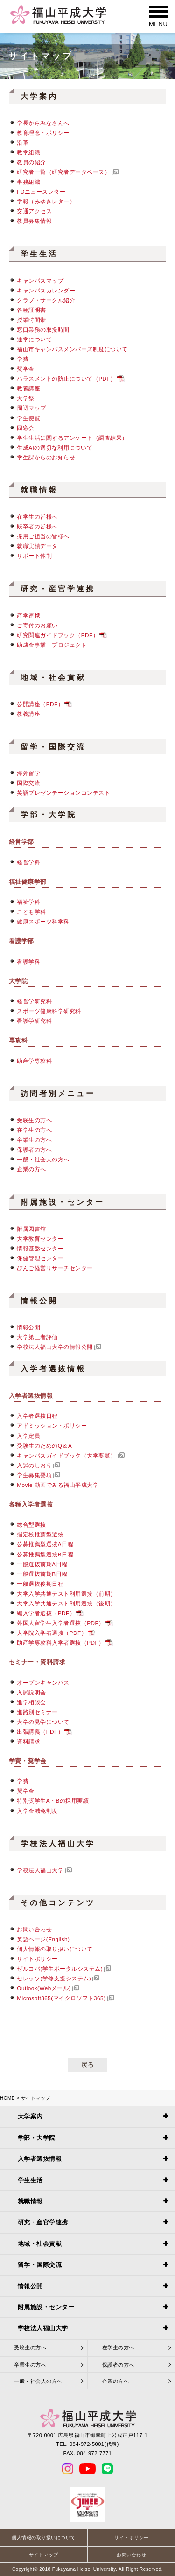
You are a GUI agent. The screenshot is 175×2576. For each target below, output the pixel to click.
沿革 (22, 142)
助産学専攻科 (34, 1061)
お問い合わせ (34, 1929)
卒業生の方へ (34, 1140)
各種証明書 (31, 310)
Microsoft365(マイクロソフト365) (61, 1998)
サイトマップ (43, 2554)
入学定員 (28, 1436)
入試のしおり (34, 1465)
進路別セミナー (37, 1712)
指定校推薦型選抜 (40, 1534)
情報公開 (28, 1327)
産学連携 (28, 615)
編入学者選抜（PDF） (46, 1613)
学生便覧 (28, 418)
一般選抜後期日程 (40, 1584)
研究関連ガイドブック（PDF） (57, 635)
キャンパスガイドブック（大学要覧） (66, 1455)
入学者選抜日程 (37, 1416)
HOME (7, 2098)
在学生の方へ (34, 1130)
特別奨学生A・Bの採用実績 (53, 1801)
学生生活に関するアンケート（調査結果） (72, 438)
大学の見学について (43, 1722)
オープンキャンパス (43, 1683)
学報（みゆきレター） (46, 201)
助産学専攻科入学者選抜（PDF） (60, 1642)
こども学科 (31, 912)
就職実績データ (37, 546)
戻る (87, 2064)
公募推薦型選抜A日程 (45, 1544)
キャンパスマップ (40, 281)
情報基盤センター (40, 1248)
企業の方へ (31, 1169)
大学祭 (26, 398)
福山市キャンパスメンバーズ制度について (72, 349)
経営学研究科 (34, 1001)
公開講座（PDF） (40, 704)
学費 (22, 359)
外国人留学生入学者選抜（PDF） (60, 1623)
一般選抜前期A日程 (42, 1564)
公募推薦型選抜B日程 (45, 1554)
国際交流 (28, 783)
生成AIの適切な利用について (54, 447)
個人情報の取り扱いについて (55, 1949)
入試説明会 (31, 1692)
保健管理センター (40, 1258)
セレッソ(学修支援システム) (54, 1978)
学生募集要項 (34, 1475)
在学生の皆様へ (37, 517)
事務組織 (28, 182)
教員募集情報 (34, 221)
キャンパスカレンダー (46, 290)
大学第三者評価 (37, 1337)
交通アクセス (34, 211)
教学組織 (28, 152)
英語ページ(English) (43, 1939)
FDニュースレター (41, 191)
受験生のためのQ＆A (44, 1446)
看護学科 (28, 961)
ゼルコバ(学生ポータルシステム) (60, 1968)
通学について (34, 339)
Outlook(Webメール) (43, 1988)
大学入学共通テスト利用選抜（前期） (66, 1593)
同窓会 (26, 428)
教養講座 (28, 388)
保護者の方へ (34, 1149)
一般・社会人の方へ (43, 1159)
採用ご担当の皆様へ (43, 536)
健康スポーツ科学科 (43, 921)
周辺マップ (31, 408)
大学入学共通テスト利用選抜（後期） (66, 1603)
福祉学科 (28, 902)
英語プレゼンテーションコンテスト (63, 793)
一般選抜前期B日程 (42, 1574)
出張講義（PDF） (40, 1732)
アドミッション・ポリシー (52, 1426)
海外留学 (28, 773)
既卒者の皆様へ (37, 526)
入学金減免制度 (37, 1811)
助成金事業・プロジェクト (52, 645)
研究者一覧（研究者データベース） (63, 172)
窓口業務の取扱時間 (43, 329)
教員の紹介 (31, 162)
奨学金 (26, 369)
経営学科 (28, 862)
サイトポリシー (37, 1959)
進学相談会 (31, 1702)
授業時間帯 (31, 320)
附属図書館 (31, 1229)
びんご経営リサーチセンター (55, 1268)
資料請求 (28, 1741)
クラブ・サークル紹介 (46, 300)
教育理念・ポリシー (43, 133)
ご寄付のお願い (37, 625)
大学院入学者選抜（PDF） (52, 1633)
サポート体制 (34, 556)
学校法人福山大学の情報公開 (55, 1347)
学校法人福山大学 (40, 1870)
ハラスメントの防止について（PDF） (66, 378)
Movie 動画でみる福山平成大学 (57, 1485)
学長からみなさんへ (43, 123)
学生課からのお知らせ (46, 457)
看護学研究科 (34, 1021)
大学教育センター (40, 1239)
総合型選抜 (31, 1524)
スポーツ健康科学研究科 (49, 1011)
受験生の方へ (34, 1120)
